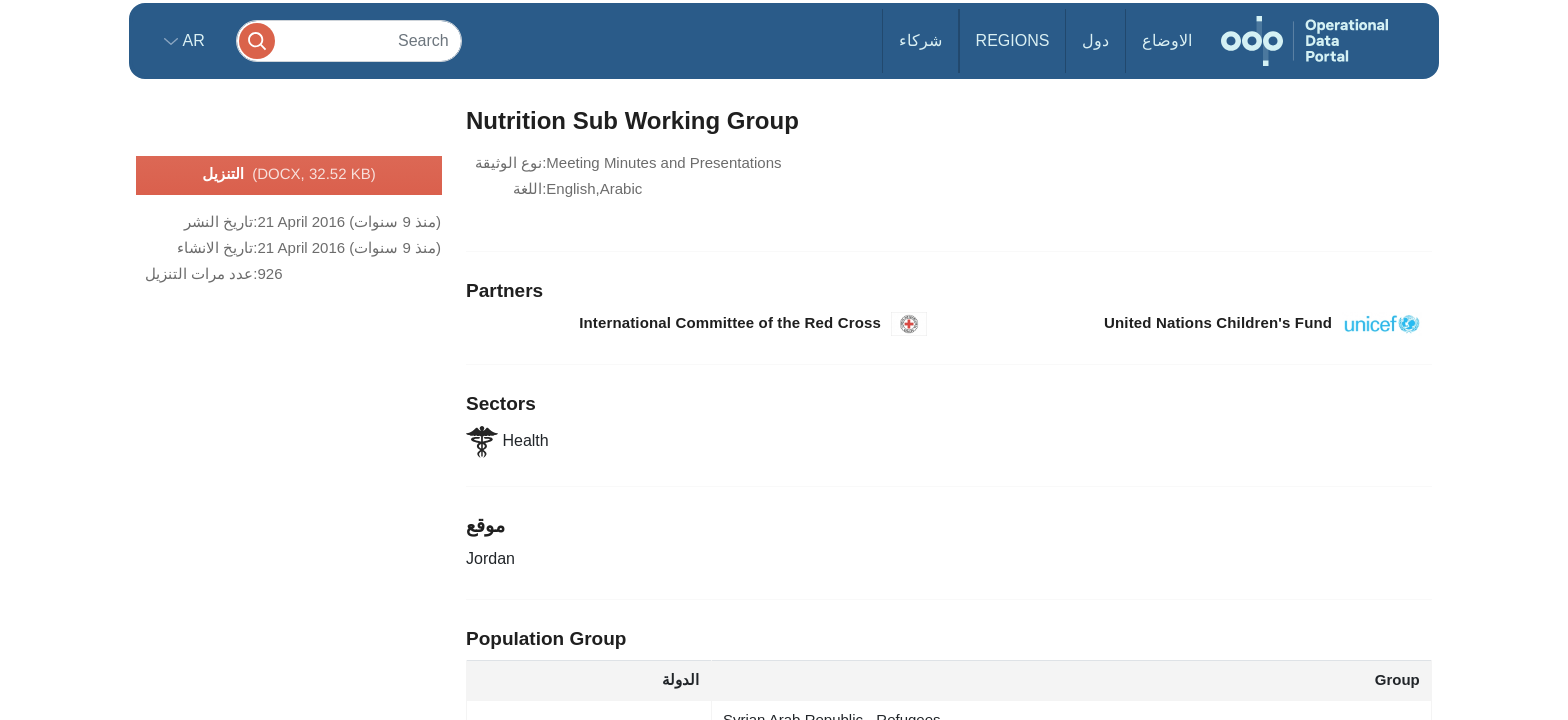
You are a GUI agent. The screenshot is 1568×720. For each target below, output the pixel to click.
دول (1095, 40)
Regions (1013, 40)
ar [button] (191, 40)
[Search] (349, 40)
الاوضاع (1167, 40)
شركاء (920, 40)
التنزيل (288, 175)
